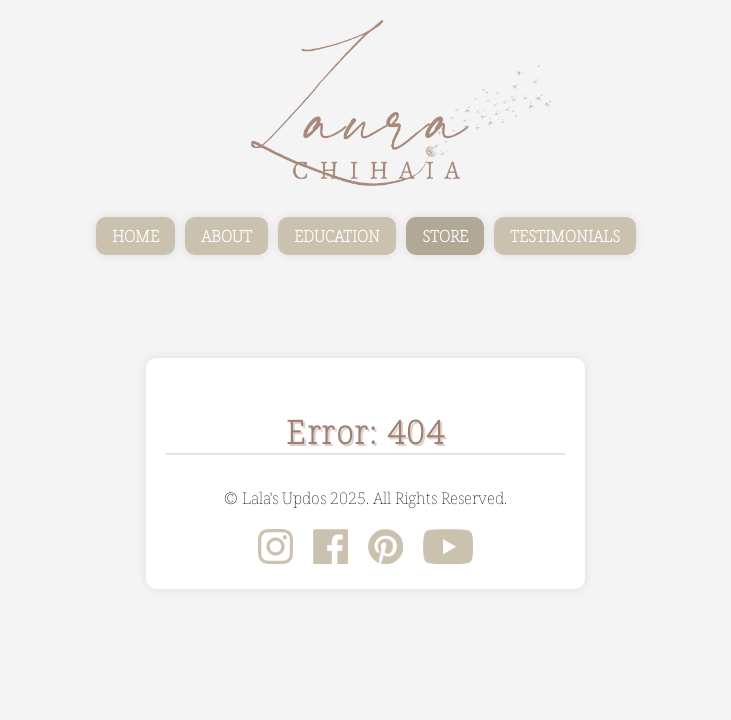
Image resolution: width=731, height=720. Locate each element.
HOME (135, 236)
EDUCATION (337, 236)
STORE (445, 236)
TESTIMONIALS (565, 236)
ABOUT (226, 236)
